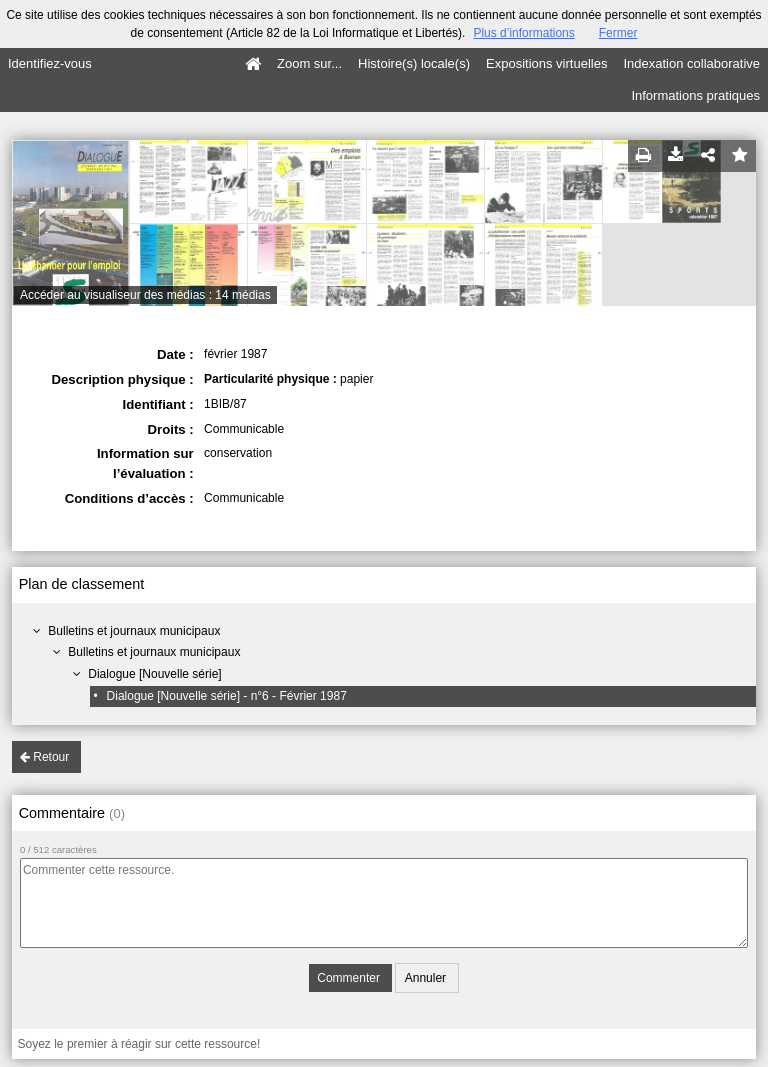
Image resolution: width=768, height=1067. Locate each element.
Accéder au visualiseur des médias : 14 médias (145, 295)
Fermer (618, 33)
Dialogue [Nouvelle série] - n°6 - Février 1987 (227, 696)
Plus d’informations (523, 33)
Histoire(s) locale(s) (414, 63)
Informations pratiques (695, 95)
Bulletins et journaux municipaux (134, 631)
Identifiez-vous (50, 63)
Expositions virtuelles (546, 63)
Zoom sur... (309, 63)
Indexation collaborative (691, 63)
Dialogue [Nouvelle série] (154, 674)
